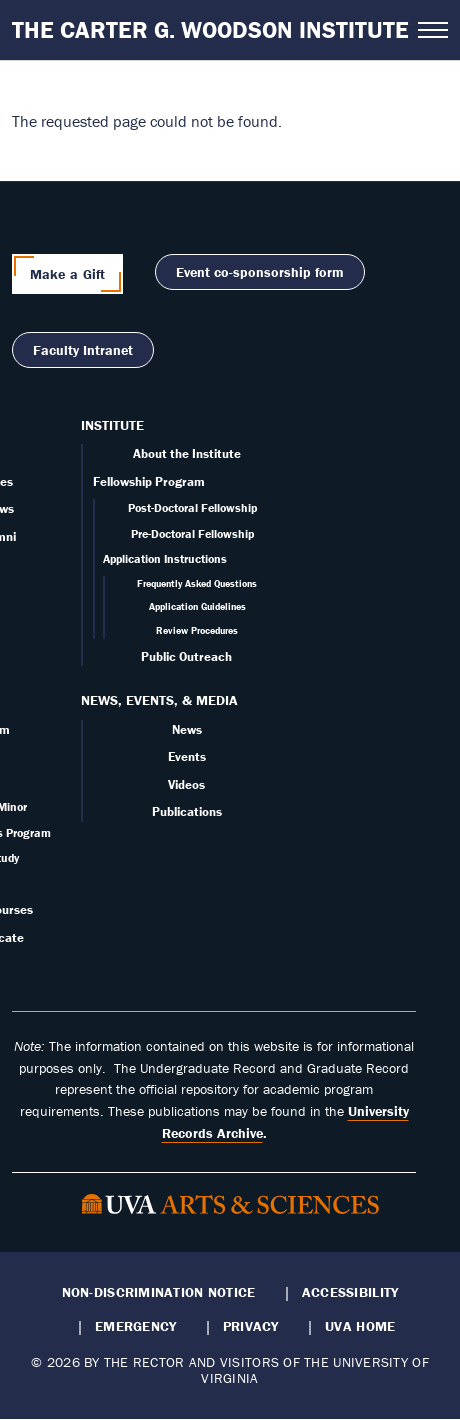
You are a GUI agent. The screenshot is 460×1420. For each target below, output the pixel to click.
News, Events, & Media (159, 700)
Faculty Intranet (83, 350)
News (187, 729)
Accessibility (350, 1292)
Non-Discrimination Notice (159, 1292)
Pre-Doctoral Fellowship (192, 533)
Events (187, 756)
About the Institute (187, 453)
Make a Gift (68, 274)
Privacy (251, 1326)
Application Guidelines (197, 606)
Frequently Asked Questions (197, 583)
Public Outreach (186, 656)
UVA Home (360, 1326)
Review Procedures (197, 630)
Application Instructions (165, 558)
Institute (112, 425)
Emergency (135, 1326)
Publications (187, 811)
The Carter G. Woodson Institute (210, 29)
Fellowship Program (149, 481)
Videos (186, 784)
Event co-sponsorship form (260, 272)
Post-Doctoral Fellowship (192, 507)
